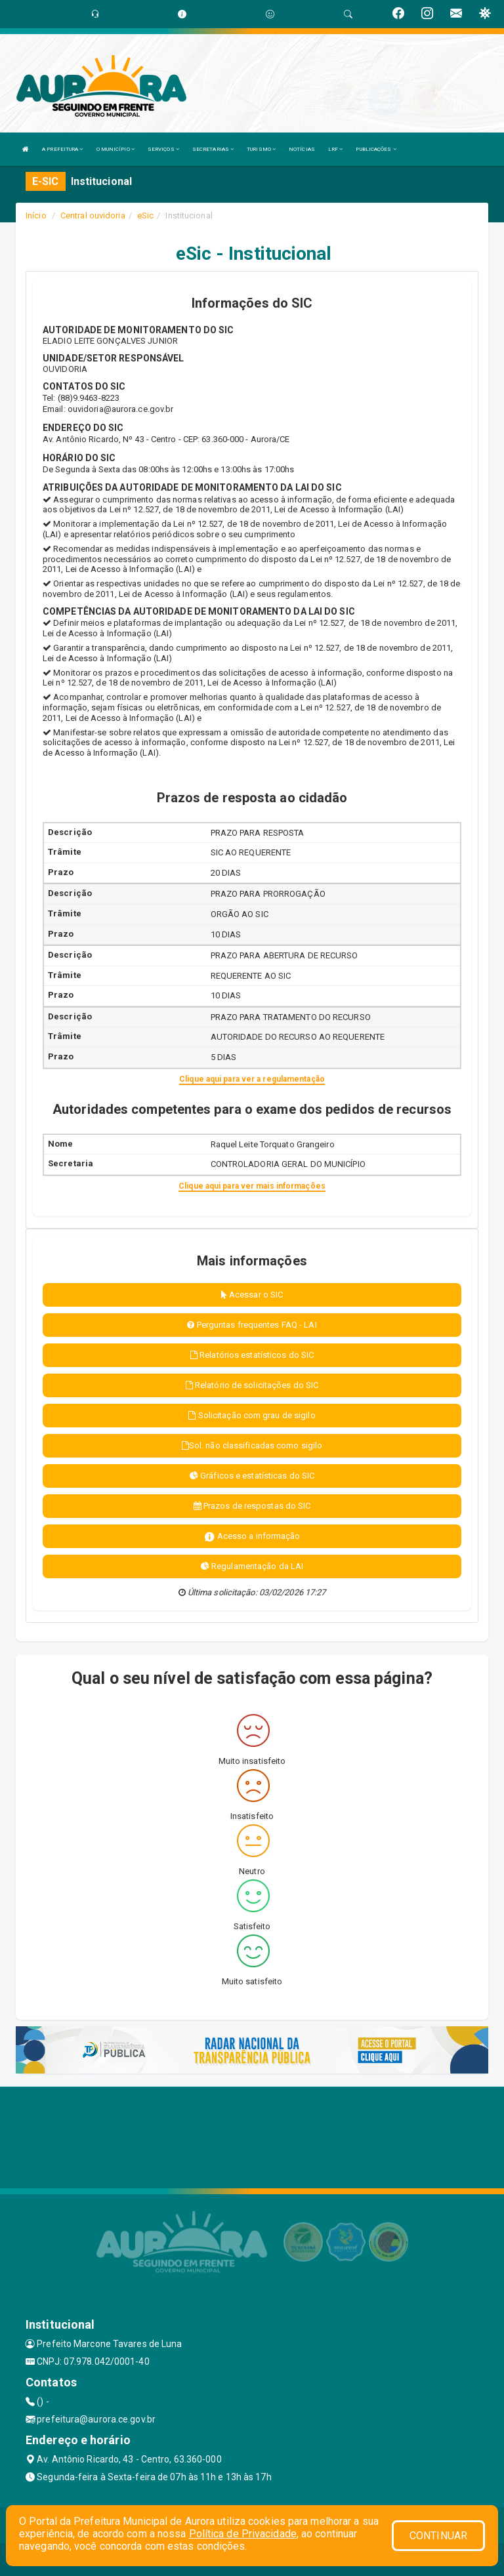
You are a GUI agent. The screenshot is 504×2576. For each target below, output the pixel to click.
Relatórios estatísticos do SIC (252, 1355)
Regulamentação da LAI (252, 1566)
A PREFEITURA (62, 149)
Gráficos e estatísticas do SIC (252, 1476)
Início (36, 215)
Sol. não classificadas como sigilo (252, 1445)
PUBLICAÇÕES (376, 149)
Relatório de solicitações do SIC (252, 1385)
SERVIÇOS (163, 149)
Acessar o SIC (252, 1294)
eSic (145, 215)
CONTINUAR (438, 2535)
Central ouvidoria (92, 215)
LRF (335, 149)
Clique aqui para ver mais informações (252, 1186)
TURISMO (261, 149)
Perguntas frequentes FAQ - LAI (251, 1325)
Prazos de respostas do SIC (252, 1506)
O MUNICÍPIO (115, 149)
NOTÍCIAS (302, 149)
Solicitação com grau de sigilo (251, 1415)
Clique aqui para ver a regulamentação (252, 1079)
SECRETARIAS (213, 149)
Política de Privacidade (243, 2533)
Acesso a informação (252, 1536)
